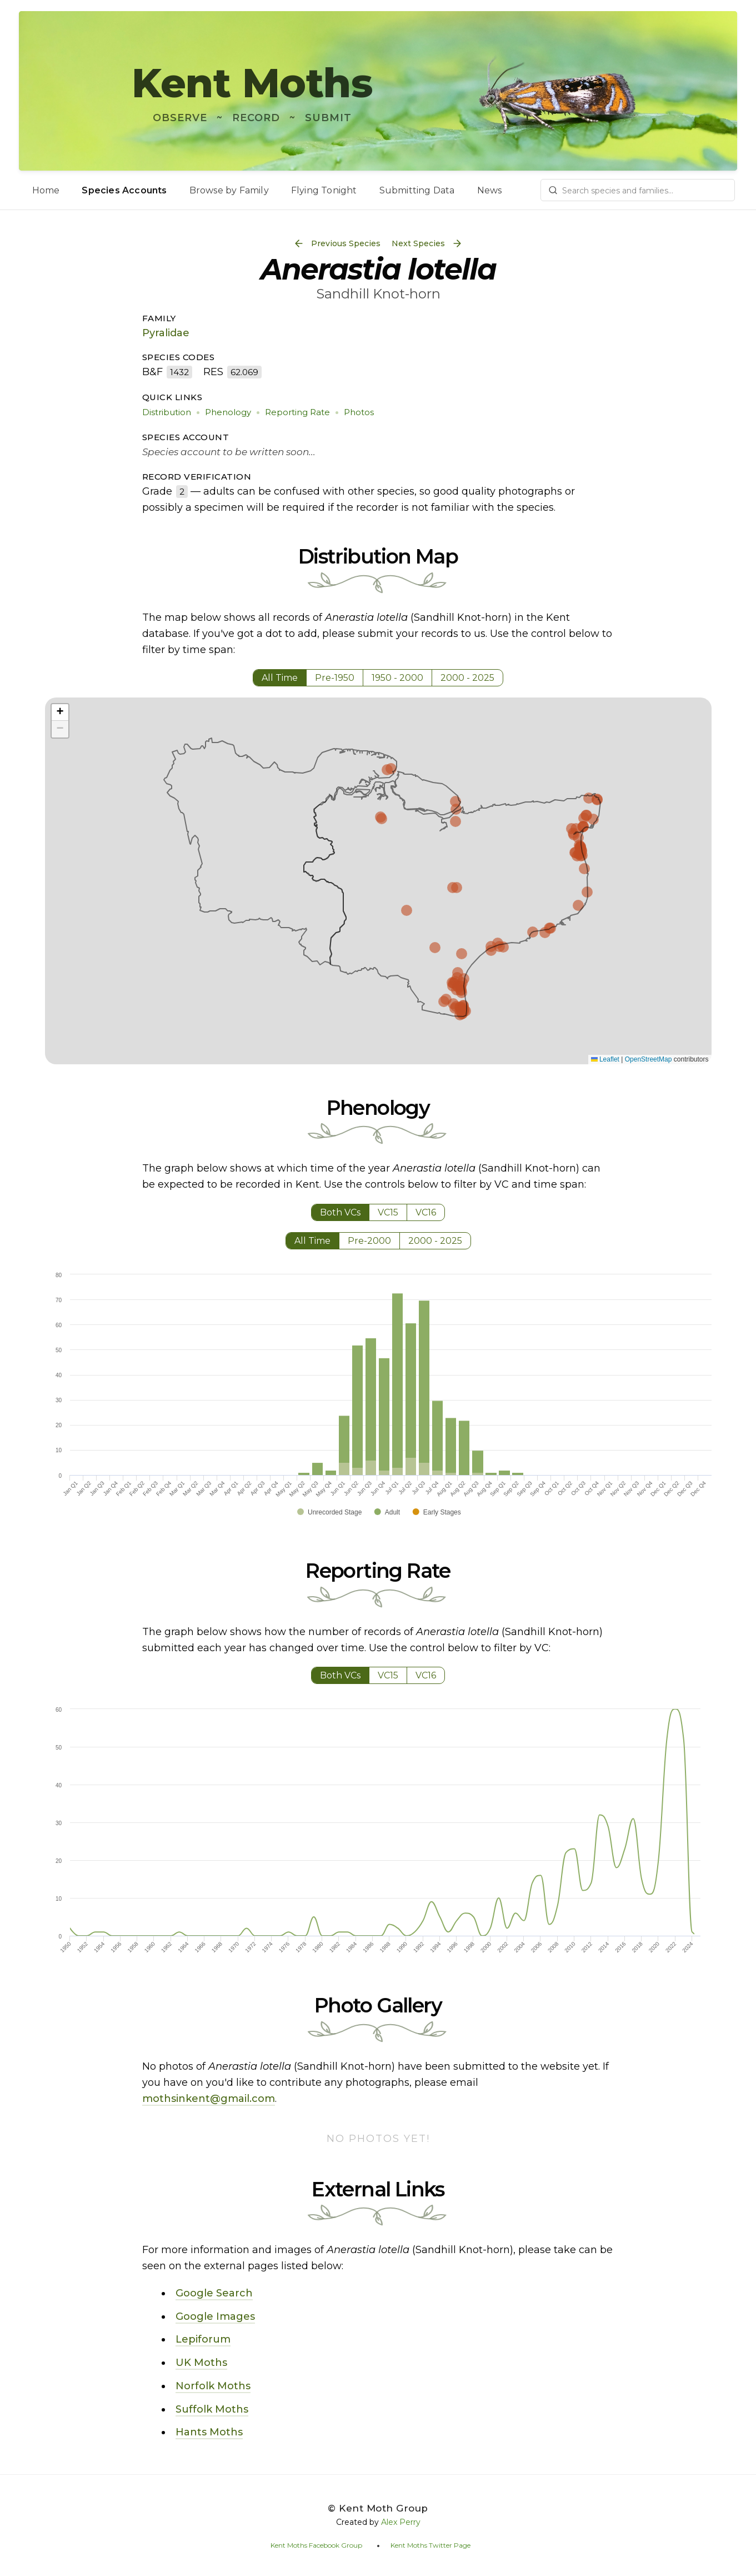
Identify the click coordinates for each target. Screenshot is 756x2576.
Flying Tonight (324, 190)
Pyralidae (165, 333)
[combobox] (637, 190)
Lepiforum (203, 2339)
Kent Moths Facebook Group (316, 2545)
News (489, 190)
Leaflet (605, 1059)
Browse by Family (229, 190)
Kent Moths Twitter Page (430, 2545)
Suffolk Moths (212, 2409)
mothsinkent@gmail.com (208, 2098)
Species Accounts (124, 190)
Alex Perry (400, 2522)
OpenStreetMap (648, 1059)
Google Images (215, 2316)
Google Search (214, 2293)
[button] (60, 712)
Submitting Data (417, 190)
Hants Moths (209, 2432)
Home (46, 190)
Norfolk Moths (213, 2386)
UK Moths (201, 2362)
